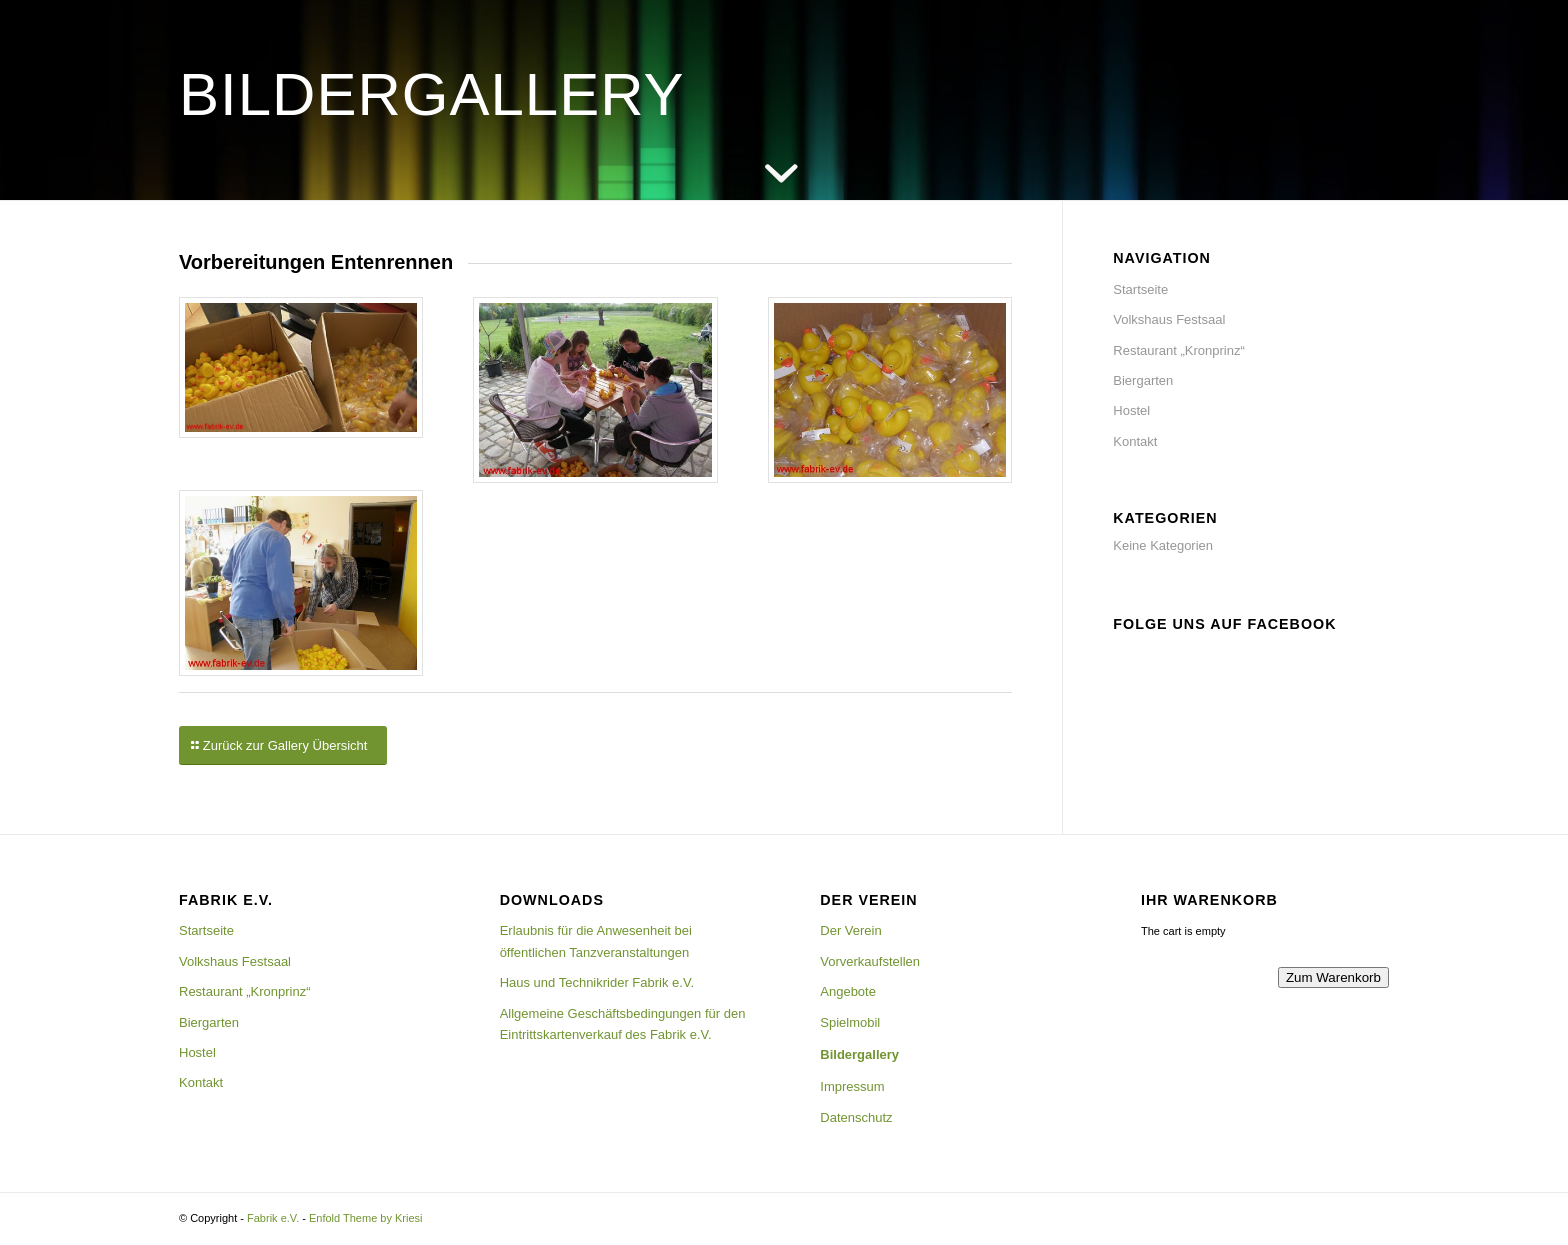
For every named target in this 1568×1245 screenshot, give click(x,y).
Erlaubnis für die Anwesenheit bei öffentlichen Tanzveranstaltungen (596, 941)
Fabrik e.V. (273, 1218)
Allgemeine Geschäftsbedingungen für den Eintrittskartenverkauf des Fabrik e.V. (623, 1024)
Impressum (852, 1086)
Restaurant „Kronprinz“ (1179, 350)
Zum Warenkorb (1333, 977)
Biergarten (1143, 380)
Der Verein (850, 930)
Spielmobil (850, 1022)
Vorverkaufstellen (870, 961)
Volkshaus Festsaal (1169, 319)
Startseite (1140, 289)
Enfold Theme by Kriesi (366, 1218)
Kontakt (1135, 441)
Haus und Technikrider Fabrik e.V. (597, 982)
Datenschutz (856, 1117)
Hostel (1131, 410)
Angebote (848, 991)
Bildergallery (859, 1054)
